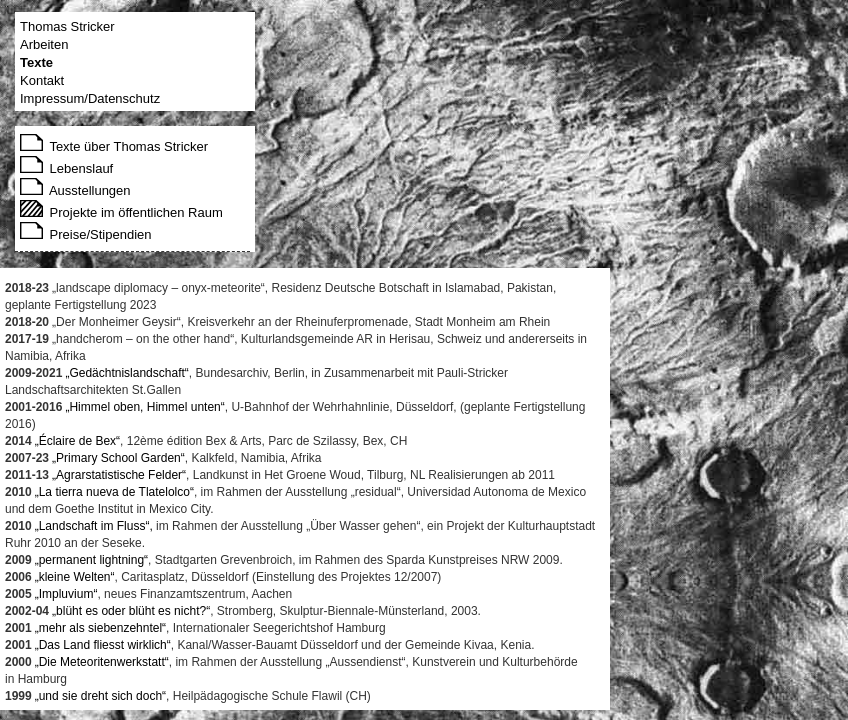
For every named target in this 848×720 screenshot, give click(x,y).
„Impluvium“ (66, 594)
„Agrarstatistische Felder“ (119, 475)
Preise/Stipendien (86, 234)
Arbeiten (44, 44)
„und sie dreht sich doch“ (100, 696)
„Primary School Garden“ (118, 458)
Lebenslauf (66, 168)
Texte (36, 62)
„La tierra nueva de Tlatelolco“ (114, 492)
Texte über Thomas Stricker (114, 146)
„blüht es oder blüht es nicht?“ (131, 611)
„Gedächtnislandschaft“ (126, 373)
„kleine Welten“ (75, 577)
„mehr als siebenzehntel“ (100, 628)
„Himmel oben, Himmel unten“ (144, 407)
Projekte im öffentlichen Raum (121, 212)
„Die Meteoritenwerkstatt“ (102, 662)
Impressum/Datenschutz (90, 98)
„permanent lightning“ (91, 560)
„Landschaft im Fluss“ (92, 526)
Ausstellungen (75, 190)
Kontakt (42, 80)
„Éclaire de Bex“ (77, 441)
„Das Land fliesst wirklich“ (103, 645)
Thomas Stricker (67, 26)
